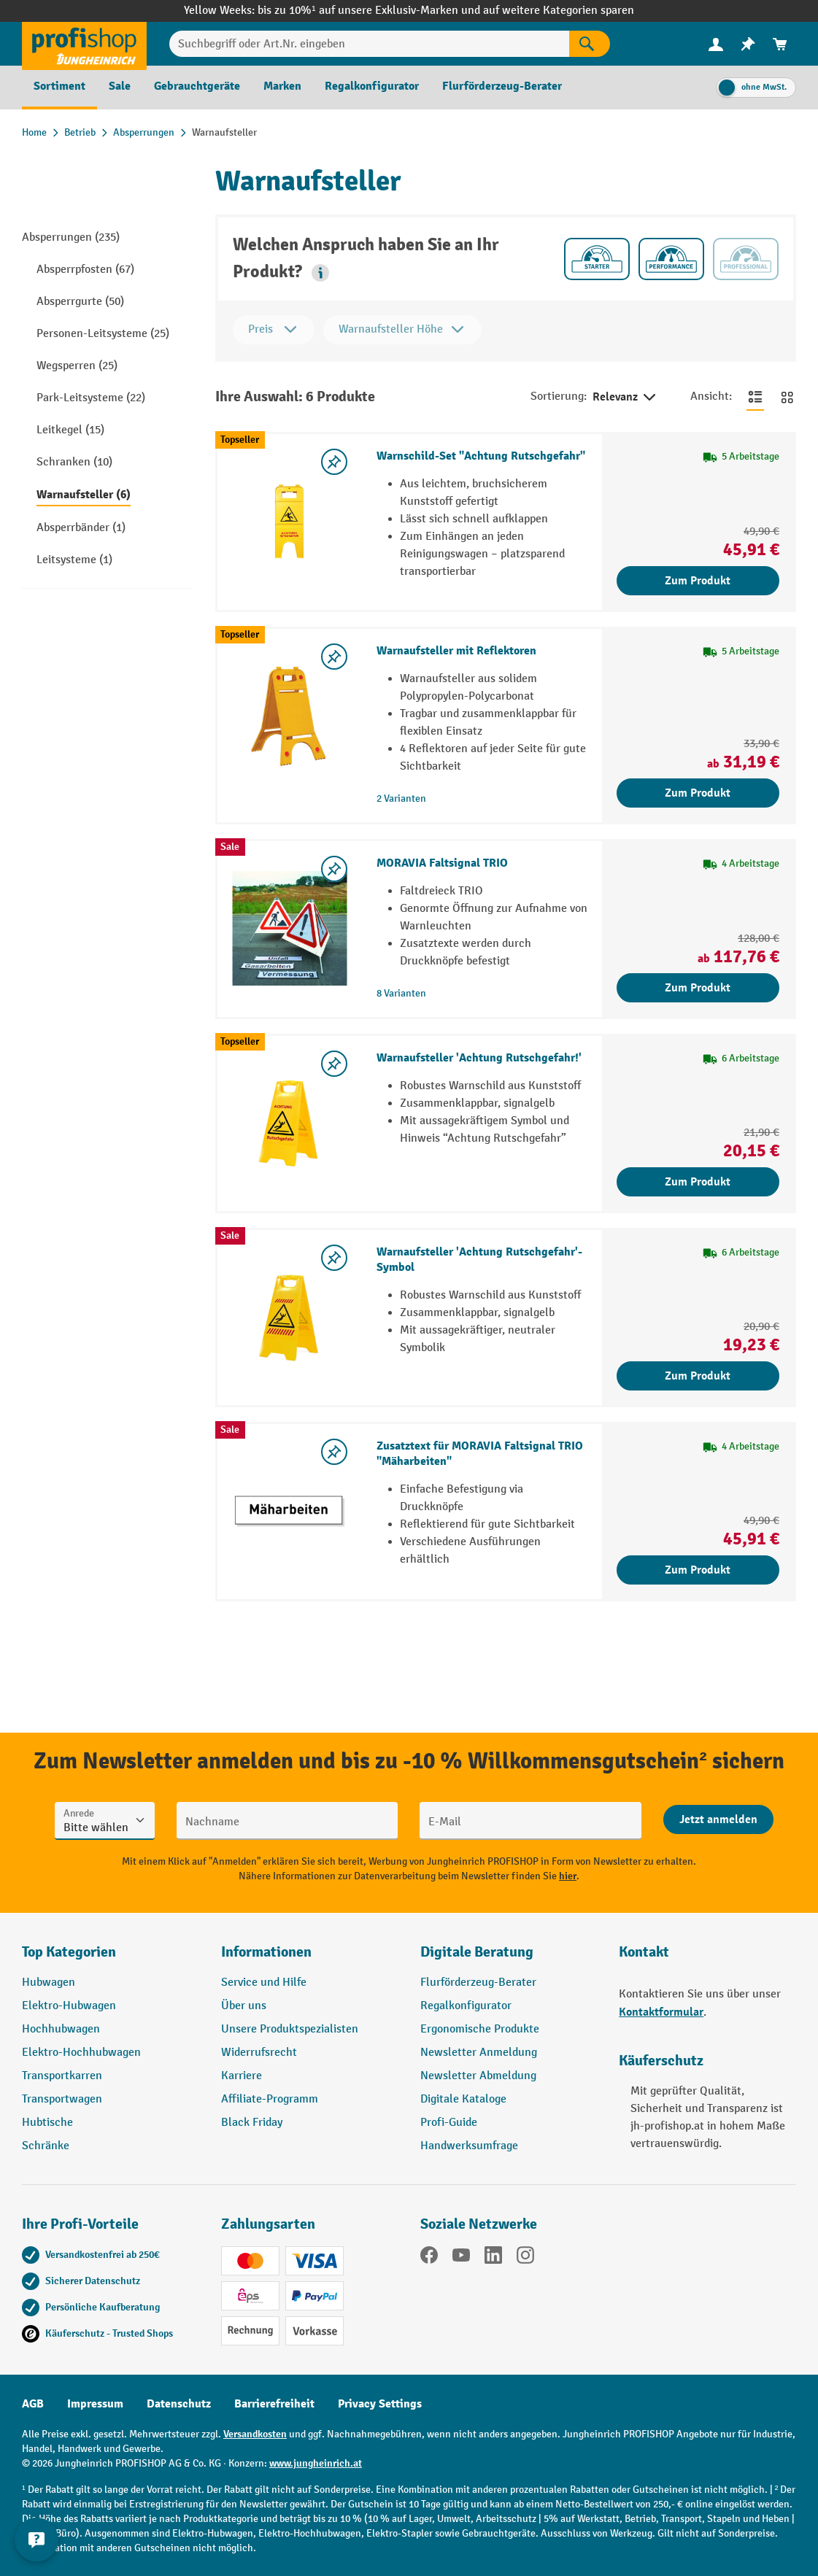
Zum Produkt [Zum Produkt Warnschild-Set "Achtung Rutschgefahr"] (697, 580)
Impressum (95, 2404)
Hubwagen (48, 1982)
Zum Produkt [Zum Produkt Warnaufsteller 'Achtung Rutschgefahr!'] (697, 1182)
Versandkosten (255, 2434)
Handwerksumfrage (469, 2146)
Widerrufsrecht (259, 2052)
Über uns (243, 2006)
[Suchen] (589, 44)
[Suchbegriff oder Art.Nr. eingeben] (369, 44)
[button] (320, 273)
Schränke (45, 2146)
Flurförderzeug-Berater (478, 1982)
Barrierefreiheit (274, 2404)
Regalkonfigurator (466, 2006)
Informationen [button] (266, 1952)
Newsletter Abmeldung (478, 2076)
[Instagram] (525, 2258)
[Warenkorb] (780, 44)
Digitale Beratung (476, 1952)
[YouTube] (461, 2258)
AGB (33, 2404)
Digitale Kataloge (463, 2099)
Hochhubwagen (61, 2029)
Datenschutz (179, 2404)
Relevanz (625, 397)
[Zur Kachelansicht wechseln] (787, 397)
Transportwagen (62, 2099)
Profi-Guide (448, 2123)
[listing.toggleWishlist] (334, 462)
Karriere (241, 2076)
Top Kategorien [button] (69, 1952)
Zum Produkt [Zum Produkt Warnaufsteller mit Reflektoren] (697, 793)
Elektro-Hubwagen (69, 2006)
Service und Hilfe (263, 1982)
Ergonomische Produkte (479, 2029)
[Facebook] (429, 2258)
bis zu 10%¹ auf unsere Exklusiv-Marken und (370, 11)
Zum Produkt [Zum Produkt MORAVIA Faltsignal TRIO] (697, 987)
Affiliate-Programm (269, 2099)
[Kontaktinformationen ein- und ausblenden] (36, 2539)
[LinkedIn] (493, 2258)
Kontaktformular (661, 2012)
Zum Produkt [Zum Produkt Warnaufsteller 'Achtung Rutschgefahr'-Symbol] (697, 1376)
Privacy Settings (380, 2404)
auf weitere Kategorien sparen (558, 11)
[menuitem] (716, 44)
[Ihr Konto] (716, 43)
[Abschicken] (718, 1819)
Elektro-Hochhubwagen (81, 2052)
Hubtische (47, 2123)
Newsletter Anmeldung (478, 2052)
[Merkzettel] (748, 44)
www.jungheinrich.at (315, 2463)
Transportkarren (62, 2076)
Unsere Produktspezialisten (289, 2029)
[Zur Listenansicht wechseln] (755, 397)
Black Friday (251, 2123)
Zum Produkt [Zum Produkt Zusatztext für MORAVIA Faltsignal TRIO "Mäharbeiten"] (697, 1570)
